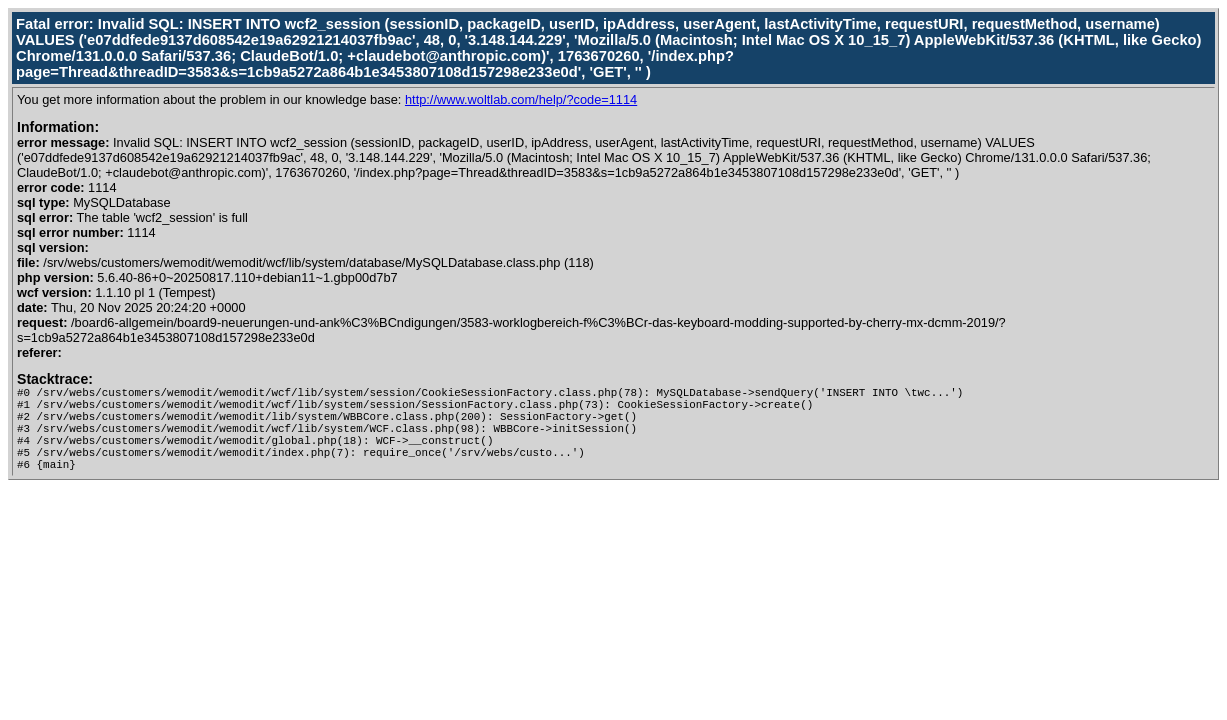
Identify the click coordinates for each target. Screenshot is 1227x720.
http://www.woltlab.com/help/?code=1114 (521, 99)
